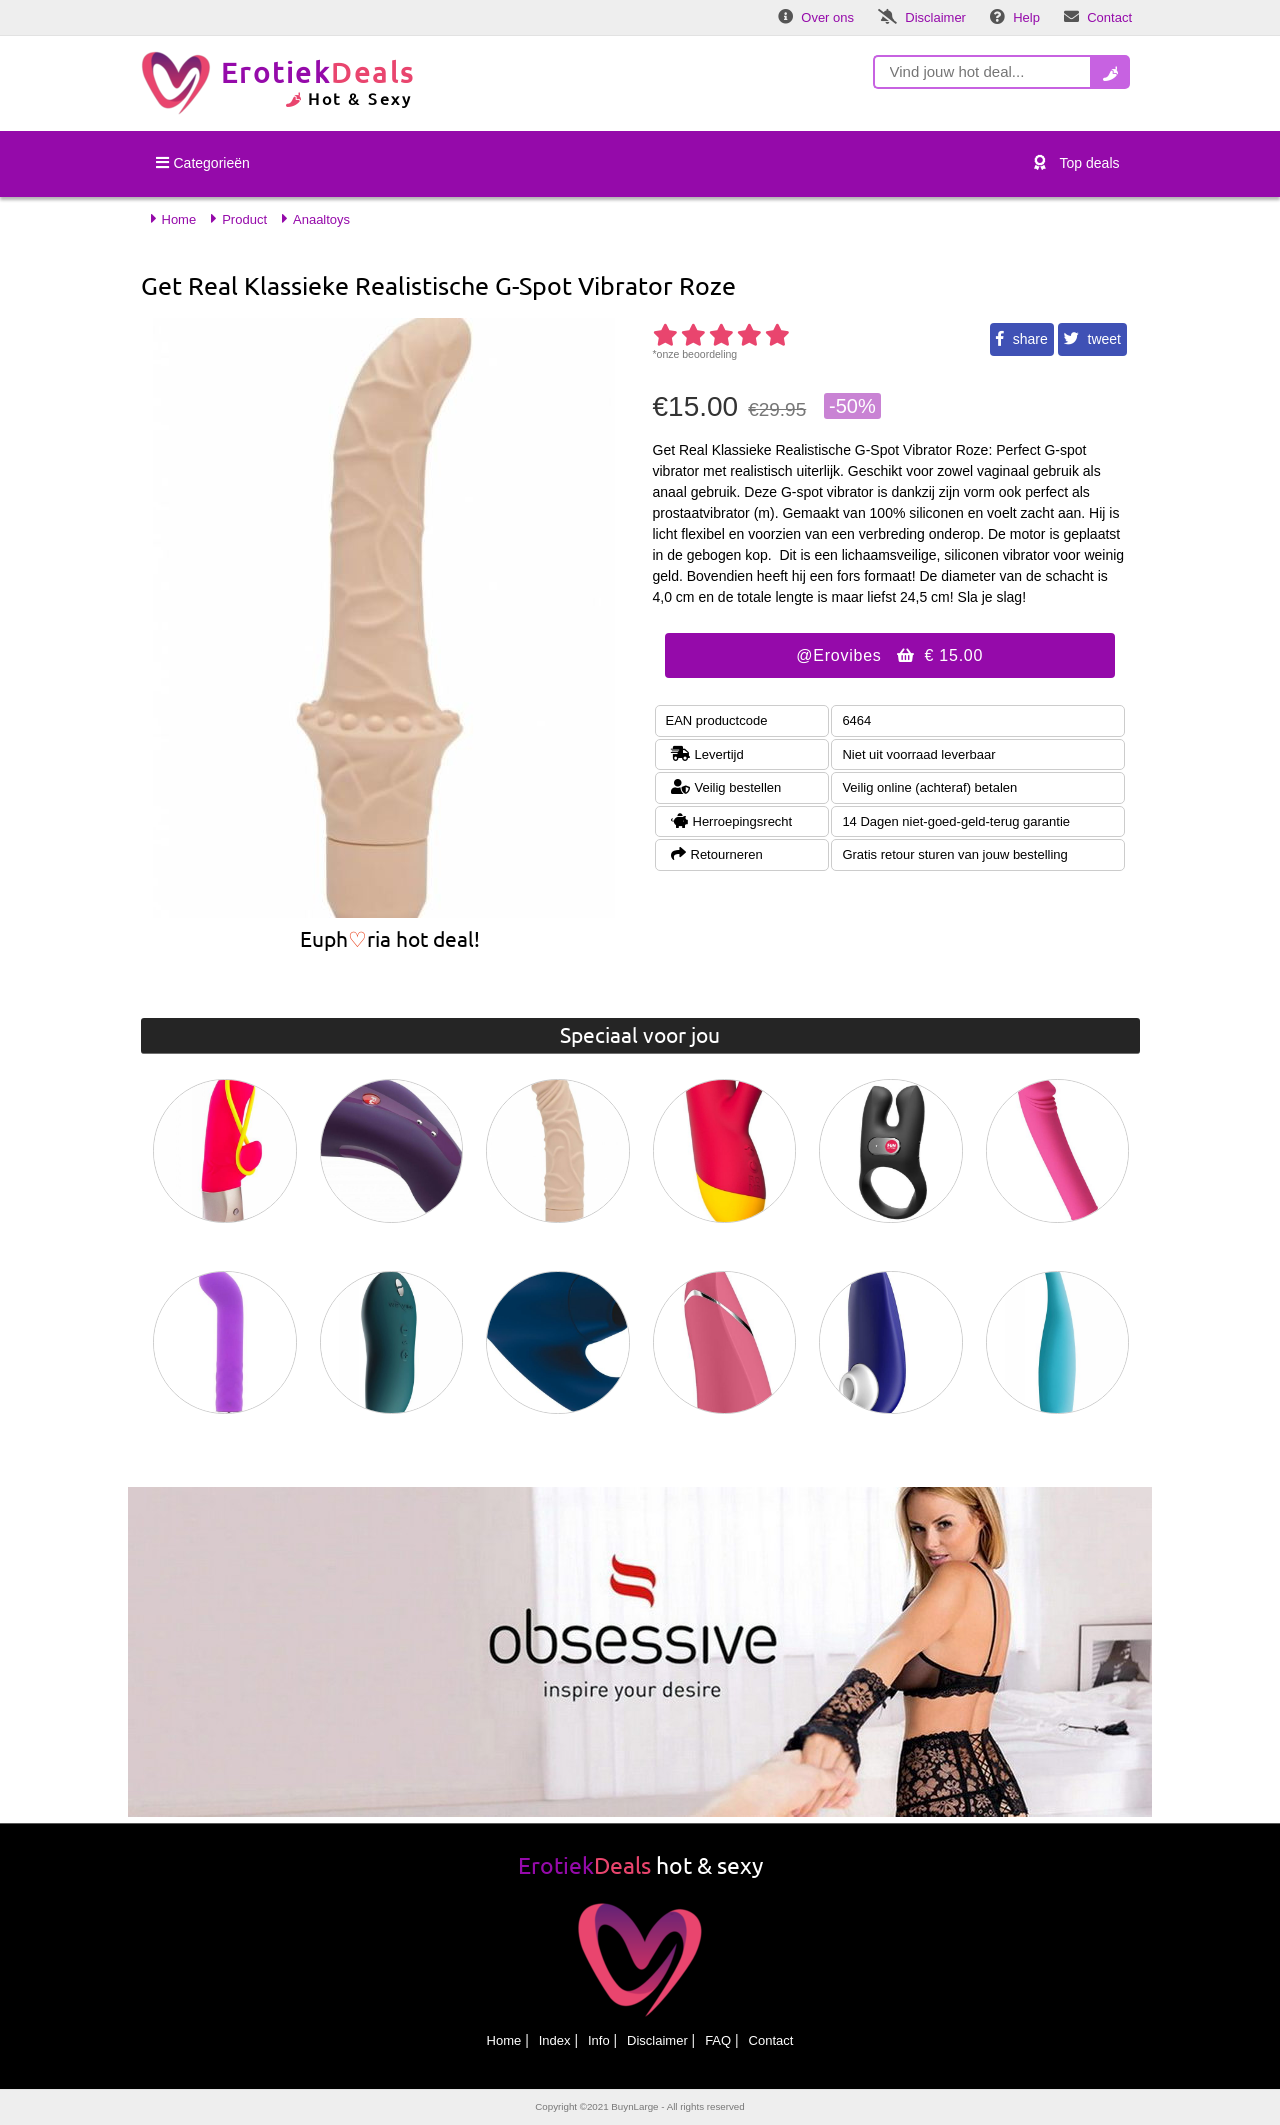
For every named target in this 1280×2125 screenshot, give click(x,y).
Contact (771, 2040)
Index (555, 2040)
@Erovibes (889, 655)
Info (599, 2040)
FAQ (718, 2040)
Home (504, 2040)
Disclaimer (657, 2040)
